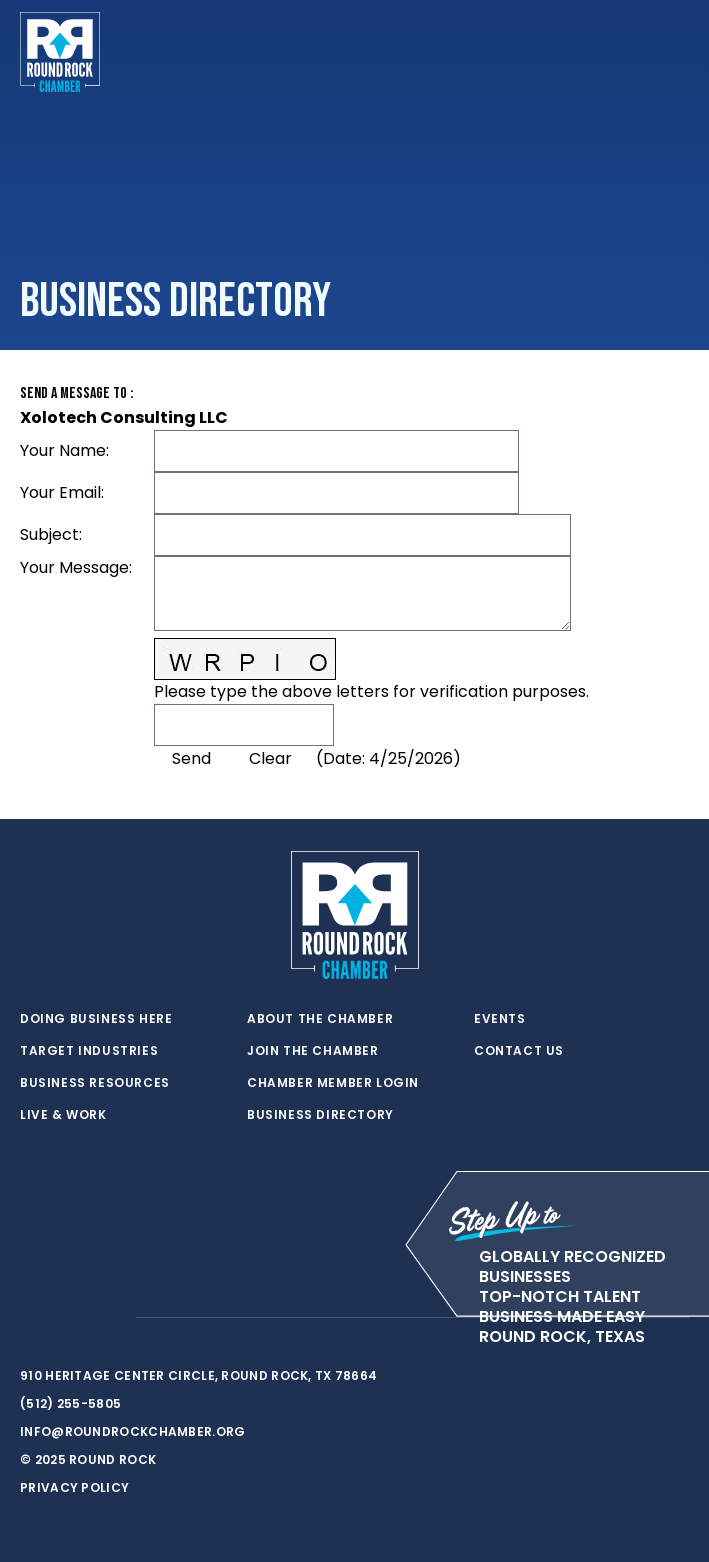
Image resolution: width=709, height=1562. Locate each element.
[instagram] (110, 1318)
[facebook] (70, 1318)
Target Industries (89, 1051)
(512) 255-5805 (70, 1403)
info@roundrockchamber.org (133, 1431)
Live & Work (63, 1115)
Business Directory (320, 1115)
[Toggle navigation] (673, 52)
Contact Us (519, 1051)
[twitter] (30, 1318)
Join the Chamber (313, 1051)
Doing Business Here (96, 1019)
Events (500, 1019)
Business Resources (95, 1083)
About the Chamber (320, 1019)
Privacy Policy (74, 1487)
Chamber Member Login (333, 1083)
